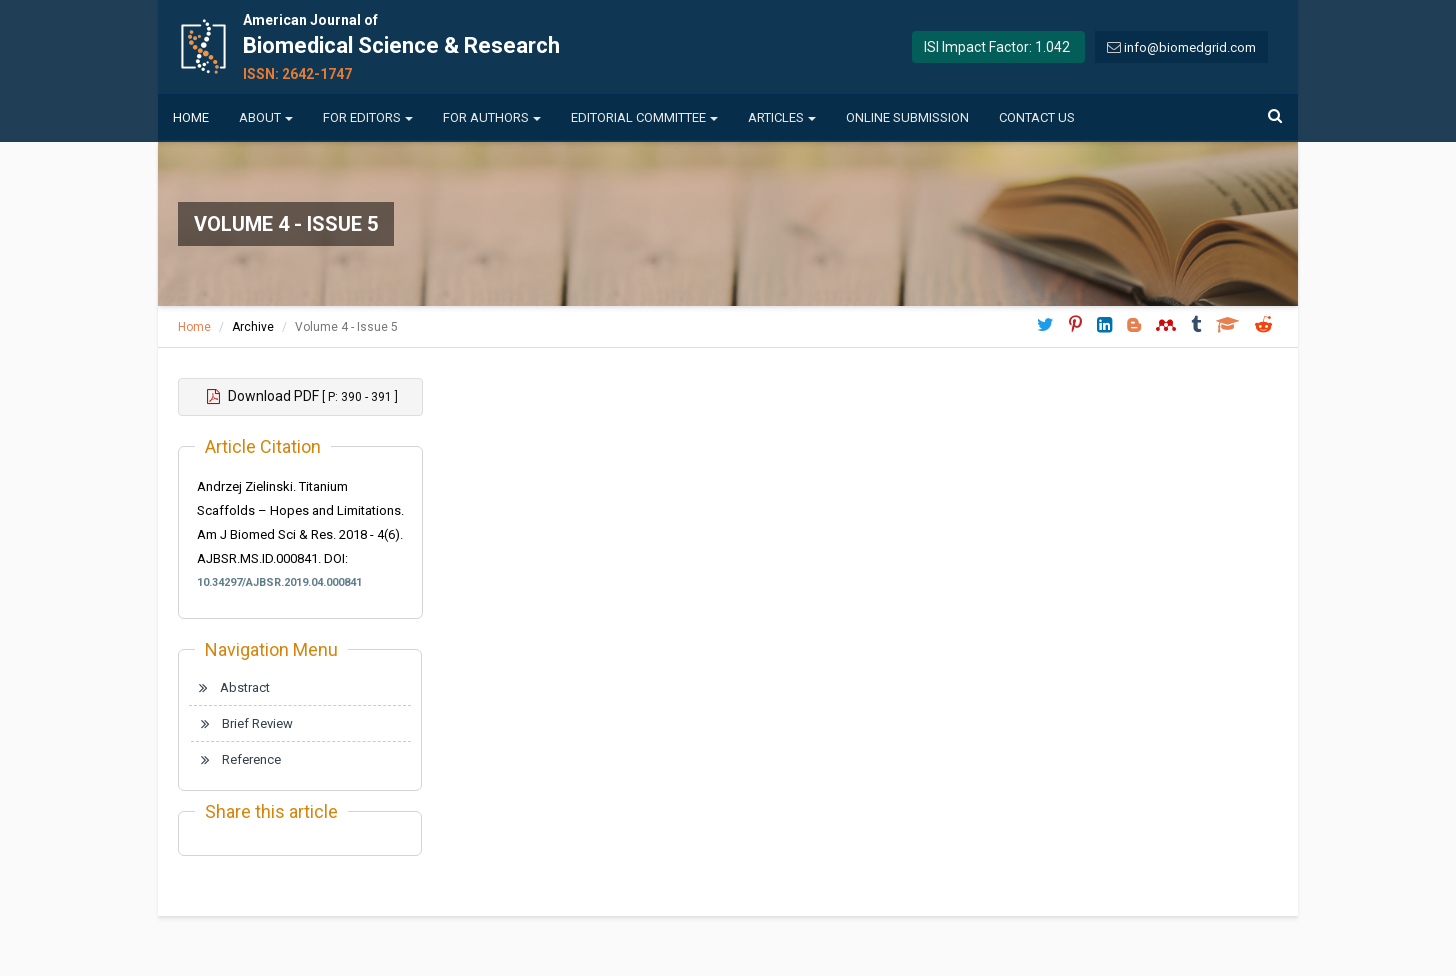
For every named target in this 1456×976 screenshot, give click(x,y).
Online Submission (907, 117)
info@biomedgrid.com (1190, 47)
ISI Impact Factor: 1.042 (997, 47)
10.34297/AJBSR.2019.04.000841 (279, 582)
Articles (782, 117)
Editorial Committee (644, 117)
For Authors (492, 117)
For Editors (368, 117)
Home (191, 117)
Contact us (1037, 117)
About (266, 117)
